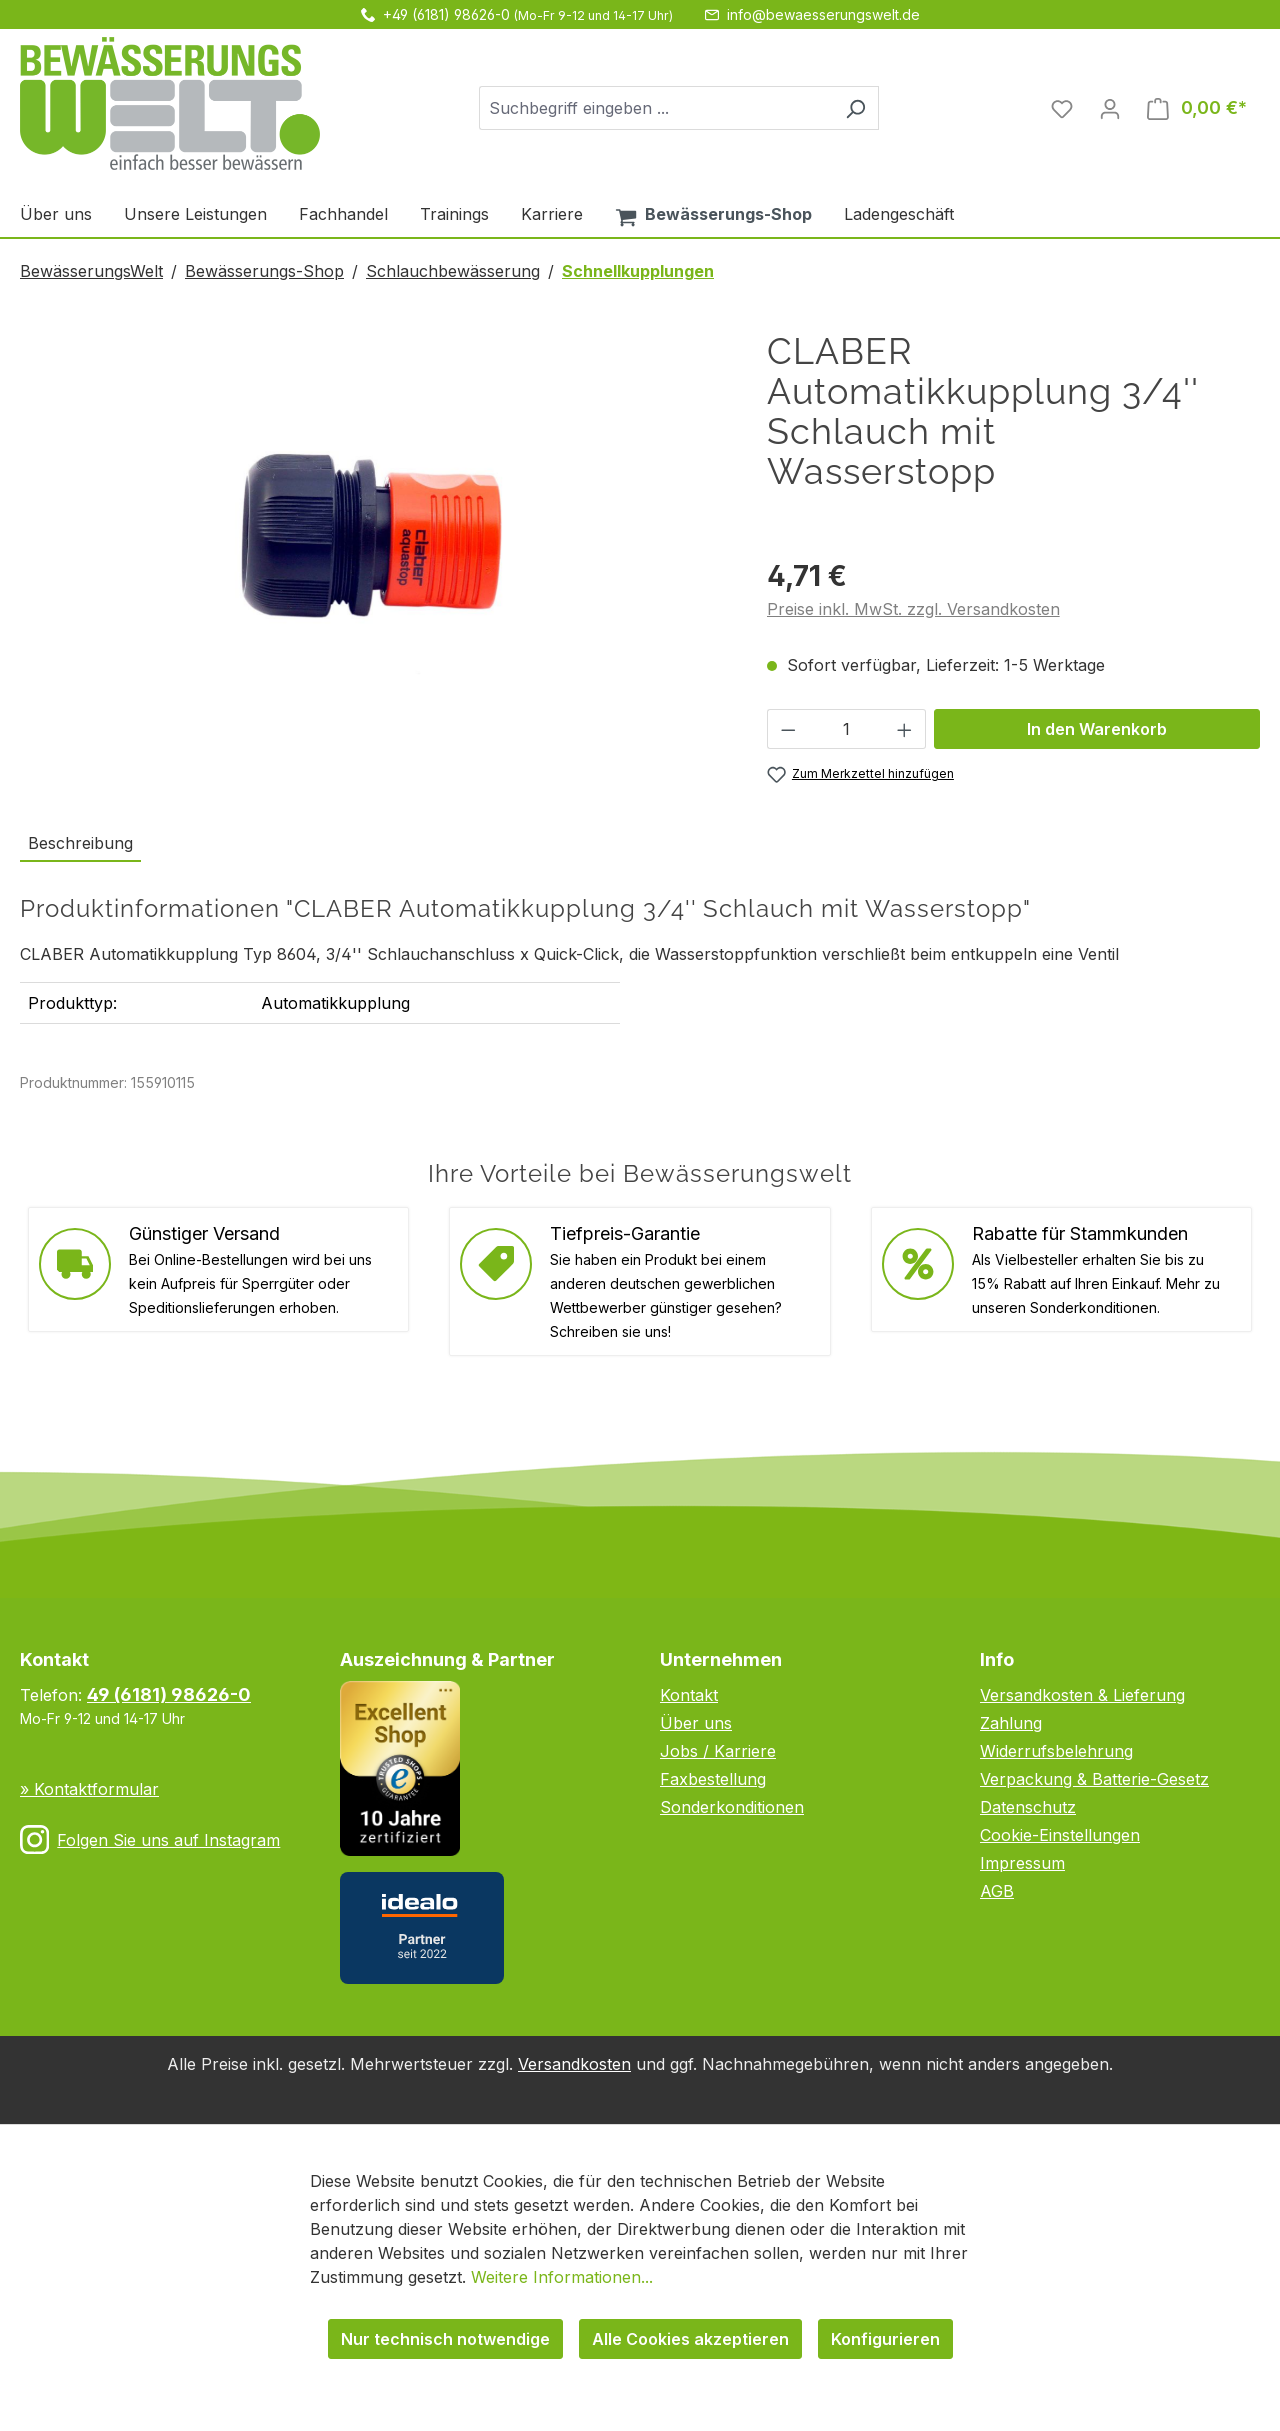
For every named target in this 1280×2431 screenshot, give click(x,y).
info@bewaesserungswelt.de (823, 14)
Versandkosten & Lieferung (1082, 1695)
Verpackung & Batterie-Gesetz (1094, 1779)
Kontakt (689, 1695)
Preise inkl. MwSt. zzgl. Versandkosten (913, 609)
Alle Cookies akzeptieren (690, 2339)
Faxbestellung (713, 1779)
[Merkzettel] (1062, 108)
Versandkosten (574, 2064)
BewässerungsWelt (91, 271)
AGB (997, 1891)
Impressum (1022, 1863)
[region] (373, 546)
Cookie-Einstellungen (1060, 1835)
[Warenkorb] (1197, 108)
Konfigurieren (885, 2339)
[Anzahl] (846, 729)
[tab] (80, 844)
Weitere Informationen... (562, 2277)
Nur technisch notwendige (445, 2339)
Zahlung (1011, 1723)
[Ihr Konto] (1110, 108)
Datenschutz (1028, 1807)
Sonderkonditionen (732, 1807)
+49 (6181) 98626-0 (446, 14)
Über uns (696, 1723)
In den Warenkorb (1097, 729)
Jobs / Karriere (718, 1751)
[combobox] (656, 108)
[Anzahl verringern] (788, 729)
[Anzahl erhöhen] (905, 729)
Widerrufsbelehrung (1056, 1751)
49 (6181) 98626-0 (169, 1694)
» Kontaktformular (89, 1789)
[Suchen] (855, 108)
